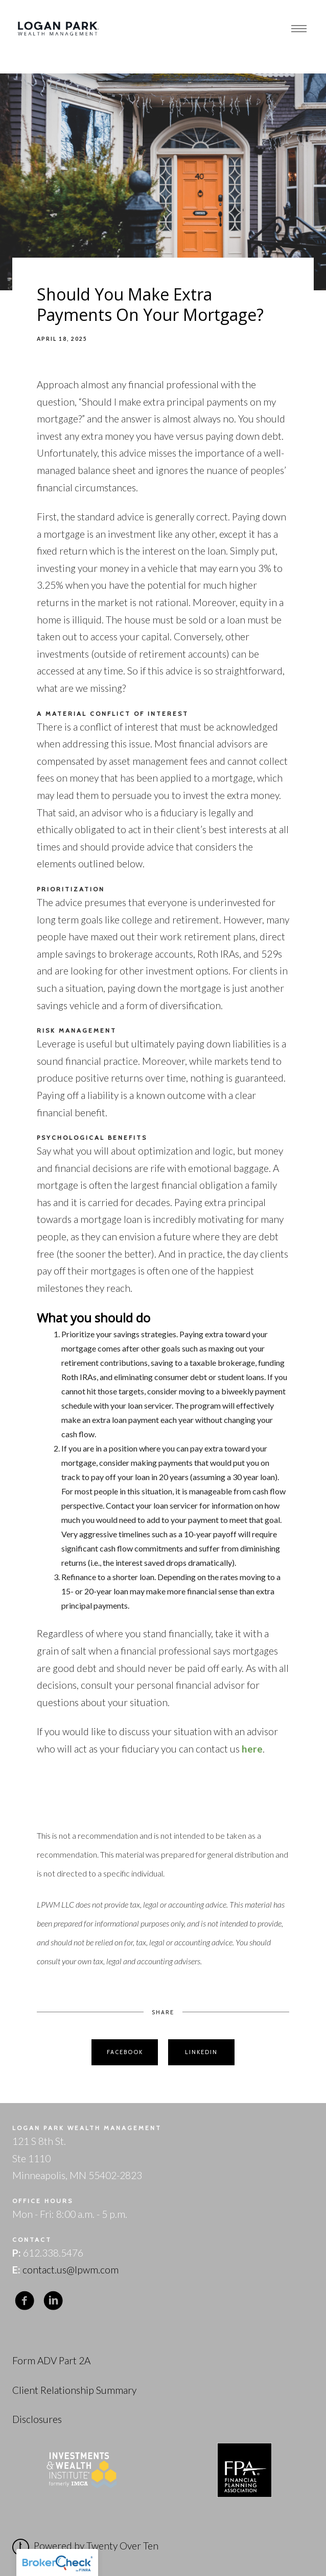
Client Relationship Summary (74, 2390)
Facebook (125, 2052)
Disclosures (37, 2419)
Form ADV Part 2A (51, 2360)
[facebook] (24, 2301)
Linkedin (201, 2052)
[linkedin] (53, 2301)
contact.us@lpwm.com (70, 2269)
